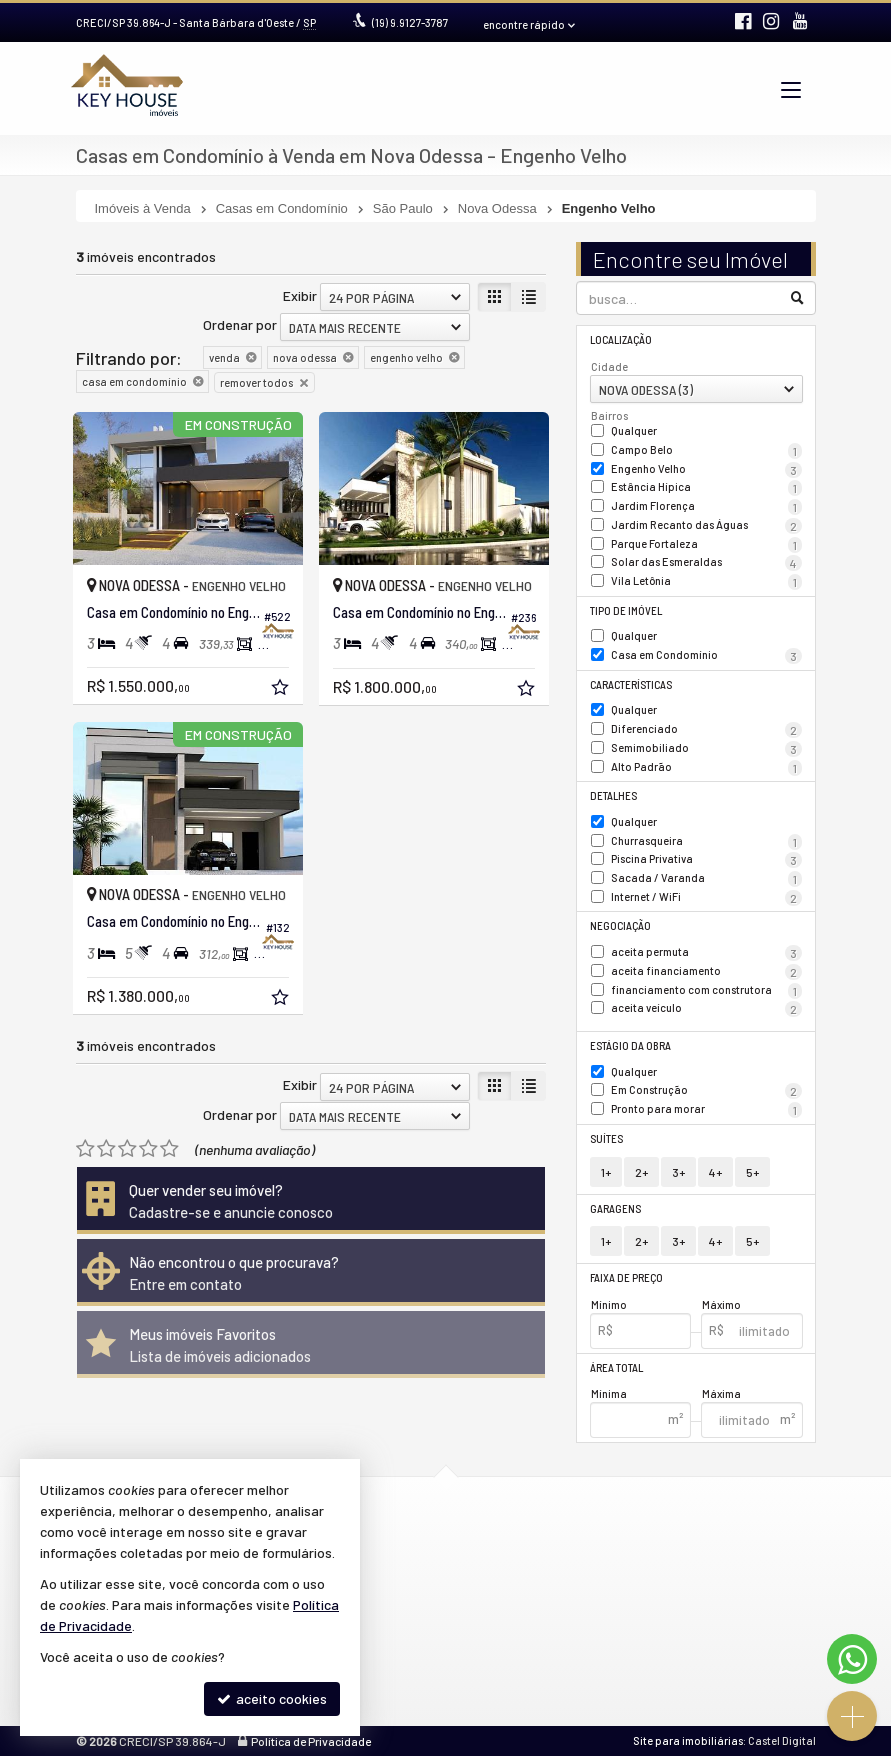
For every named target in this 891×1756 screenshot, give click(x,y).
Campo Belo (706, 451)
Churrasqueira (706, 842)
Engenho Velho (706, 470)
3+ (678, 1172)
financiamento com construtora (706, 991)
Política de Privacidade (311, 1741)
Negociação (620, 925)
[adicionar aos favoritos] (282, 689)
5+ (752, 1172)
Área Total (616, 1367)
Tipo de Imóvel (626, 610)
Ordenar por (240, 324)
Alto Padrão (706, 768)
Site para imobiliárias (688, 1740)
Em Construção (706, 1091)
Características (631, 684)
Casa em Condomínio (706, 656)
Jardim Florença (706, 507)
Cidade (609, 366)
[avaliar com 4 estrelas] (148, 1149)
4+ (715, 1172)
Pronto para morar (706, 1110)
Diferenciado (706, 730)
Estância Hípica (706, 488)
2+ (641, 1172)
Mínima (609, 1393)
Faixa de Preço (626, 1277)
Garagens (615, 1208)
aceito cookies (272, 1698)
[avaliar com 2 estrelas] (106, 1149)
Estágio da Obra (630, 1045)
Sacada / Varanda (706, 879)
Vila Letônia (706, 582)
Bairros (609, 415)
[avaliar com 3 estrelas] (127, 1149)
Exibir (300, 295)
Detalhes (613, 795)
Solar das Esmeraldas (706, 563)
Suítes (606, 1138)
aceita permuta (706, 953)
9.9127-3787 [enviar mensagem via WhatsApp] (410, 22)
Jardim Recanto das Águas (706, 526)
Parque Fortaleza (706, 545)
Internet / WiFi (706, 898)
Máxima (721, 1393)
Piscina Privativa (706, 860)
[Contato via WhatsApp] (852, 1659)
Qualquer (634, 430)
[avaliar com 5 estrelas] (169, 1149)
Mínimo (609, 1304)
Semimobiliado (706, 749)
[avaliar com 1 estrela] (85, 1149)
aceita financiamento (706, 972)
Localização (621, 339)
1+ (606, 1172)
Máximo (721, 1304)
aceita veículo (706, 1009)
